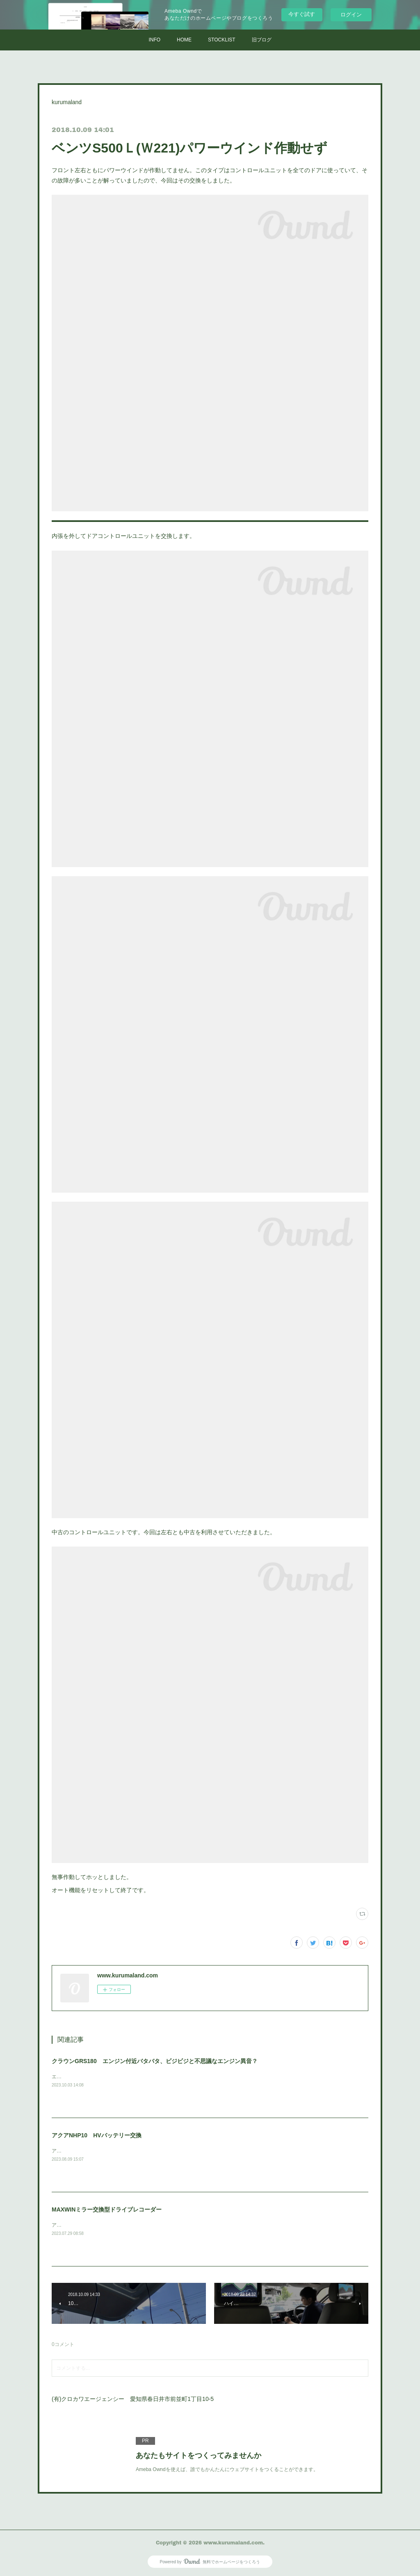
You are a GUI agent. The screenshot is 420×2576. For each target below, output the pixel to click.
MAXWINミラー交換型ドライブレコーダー (107, 2209)
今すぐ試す (301, 14)
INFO (154, 40)
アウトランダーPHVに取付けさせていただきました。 (111, 2225)
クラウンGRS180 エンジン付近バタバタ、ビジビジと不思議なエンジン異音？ (155, 2061)
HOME (184, 40)
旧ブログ (262, 40)
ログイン (351, 14)
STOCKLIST (221, 40)
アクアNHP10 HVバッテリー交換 (97, 2135)
